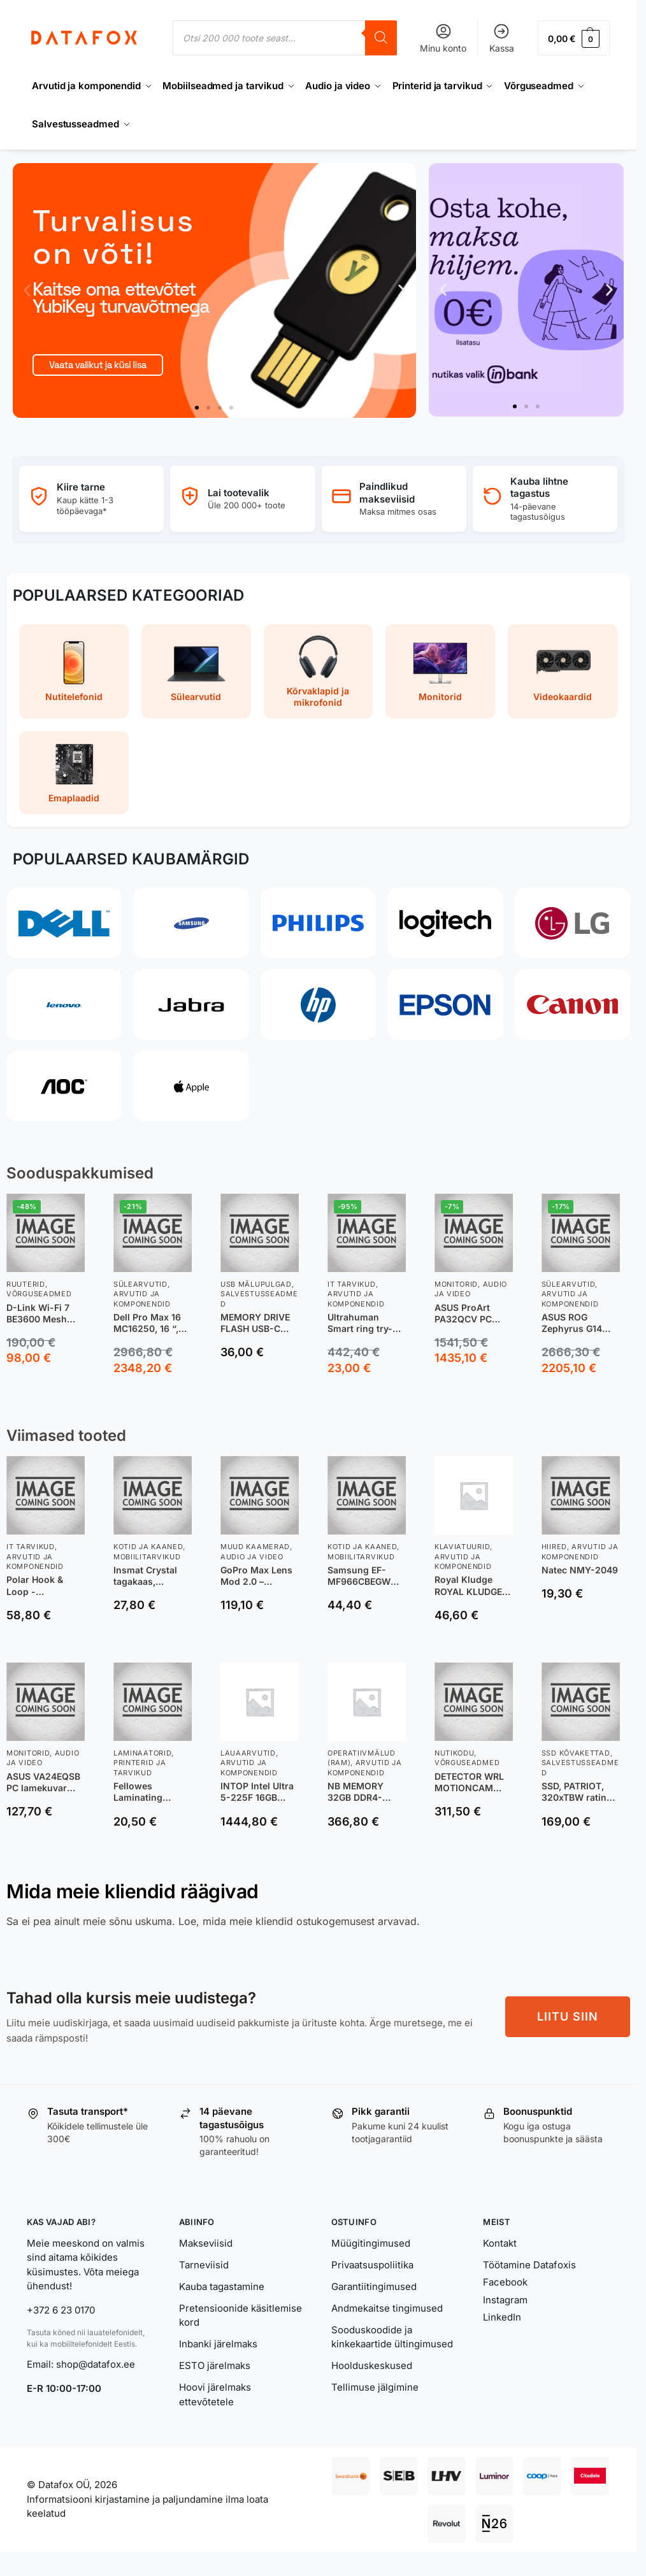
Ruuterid (25, 1284)
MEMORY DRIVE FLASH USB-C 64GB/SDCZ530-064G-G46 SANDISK (256, 1323)
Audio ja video (252, 1556)
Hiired (554, 1546)
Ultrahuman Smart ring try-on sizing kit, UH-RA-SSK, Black (365, 1323)
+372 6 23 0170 (61, 2310)
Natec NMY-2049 (580, 1569)
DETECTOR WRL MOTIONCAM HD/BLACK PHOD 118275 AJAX (470, 1782)
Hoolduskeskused (371, 2365)
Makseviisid (206, 2243)
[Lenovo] (64, 1005)
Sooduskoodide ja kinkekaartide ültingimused (392, 2337)
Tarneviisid (204, 2265)
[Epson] (445, 1005)
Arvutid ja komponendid (35, 1561)
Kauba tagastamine (221, 2286)
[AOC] (64, 1086)
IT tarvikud (351, 1284)
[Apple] (190, 1086)
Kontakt (500, 2243)
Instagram (505, 2300)
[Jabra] (190, 1005)
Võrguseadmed (38, 1293)
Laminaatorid (142, 1753)
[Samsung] (190, 923)
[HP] (318, 1005)
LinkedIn (502, 2317)
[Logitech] (445, 923)
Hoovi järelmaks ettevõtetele (215, 2394)
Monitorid (456, 1284)
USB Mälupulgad (256, 1284)
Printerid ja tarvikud (139, 1767)
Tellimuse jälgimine (375, 2387)
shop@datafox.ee (97, 2364)
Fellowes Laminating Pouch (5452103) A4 (151, 1791)
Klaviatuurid (462, 1546)
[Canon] (572, 1005)
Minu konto (443, 38)
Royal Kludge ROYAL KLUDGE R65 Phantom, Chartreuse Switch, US (468, 1585)
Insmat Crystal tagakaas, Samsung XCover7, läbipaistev (145, 1575)
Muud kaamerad (255, 1546)
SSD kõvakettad (576, 1753)
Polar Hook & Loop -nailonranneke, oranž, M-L (39, 1585)
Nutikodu (454, 1753)
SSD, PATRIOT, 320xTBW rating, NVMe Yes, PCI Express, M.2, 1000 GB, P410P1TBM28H (578, 1791)
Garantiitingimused (374, 2286)
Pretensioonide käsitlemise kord (240, 2315)
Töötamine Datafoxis (529, 2265)
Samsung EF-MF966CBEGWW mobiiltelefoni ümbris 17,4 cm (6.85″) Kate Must (366, 1575)
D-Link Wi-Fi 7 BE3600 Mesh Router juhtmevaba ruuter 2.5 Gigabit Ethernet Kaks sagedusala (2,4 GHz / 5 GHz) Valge (45, 1313)
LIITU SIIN (567, 2016)
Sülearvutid (140, 1284)
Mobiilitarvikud (147, 1556)
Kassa (501, 38)
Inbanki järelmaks (218, 2344)
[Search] (381, 37)
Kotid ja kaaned (148, 1546)
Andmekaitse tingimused (387, 2308)
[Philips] (318, 923)
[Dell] (64, 923)
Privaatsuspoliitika (372, 2265)
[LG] (572, 923)
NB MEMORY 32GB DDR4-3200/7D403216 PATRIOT (362, 1791)
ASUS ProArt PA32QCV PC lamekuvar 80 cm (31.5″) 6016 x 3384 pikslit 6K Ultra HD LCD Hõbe (472, 1313)
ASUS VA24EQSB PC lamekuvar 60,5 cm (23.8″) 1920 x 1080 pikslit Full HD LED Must (43, 1782)
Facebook (505, 2282)
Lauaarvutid (248, 1753)
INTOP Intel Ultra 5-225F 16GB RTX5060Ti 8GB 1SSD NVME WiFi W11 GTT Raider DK (257, 1791)
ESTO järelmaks (214, 2365)
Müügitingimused (370, 2243)
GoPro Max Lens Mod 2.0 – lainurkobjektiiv (256, 1575)
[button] (574, 37)
